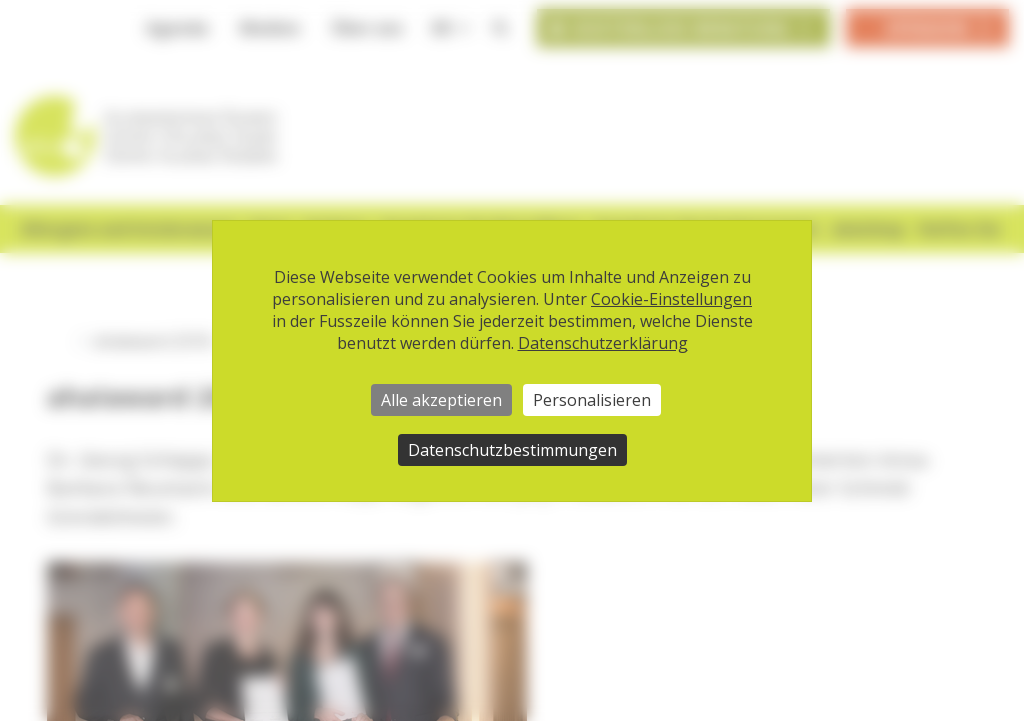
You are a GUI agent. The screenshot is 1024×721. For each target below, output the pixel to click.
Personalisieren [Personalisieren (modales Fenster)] (592, 400)
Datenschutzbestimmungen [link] (512, 450)
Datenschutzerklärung (603, 343)
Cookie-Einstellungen (671, 299)
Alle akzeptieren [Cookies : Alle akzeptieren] (441, 400)
